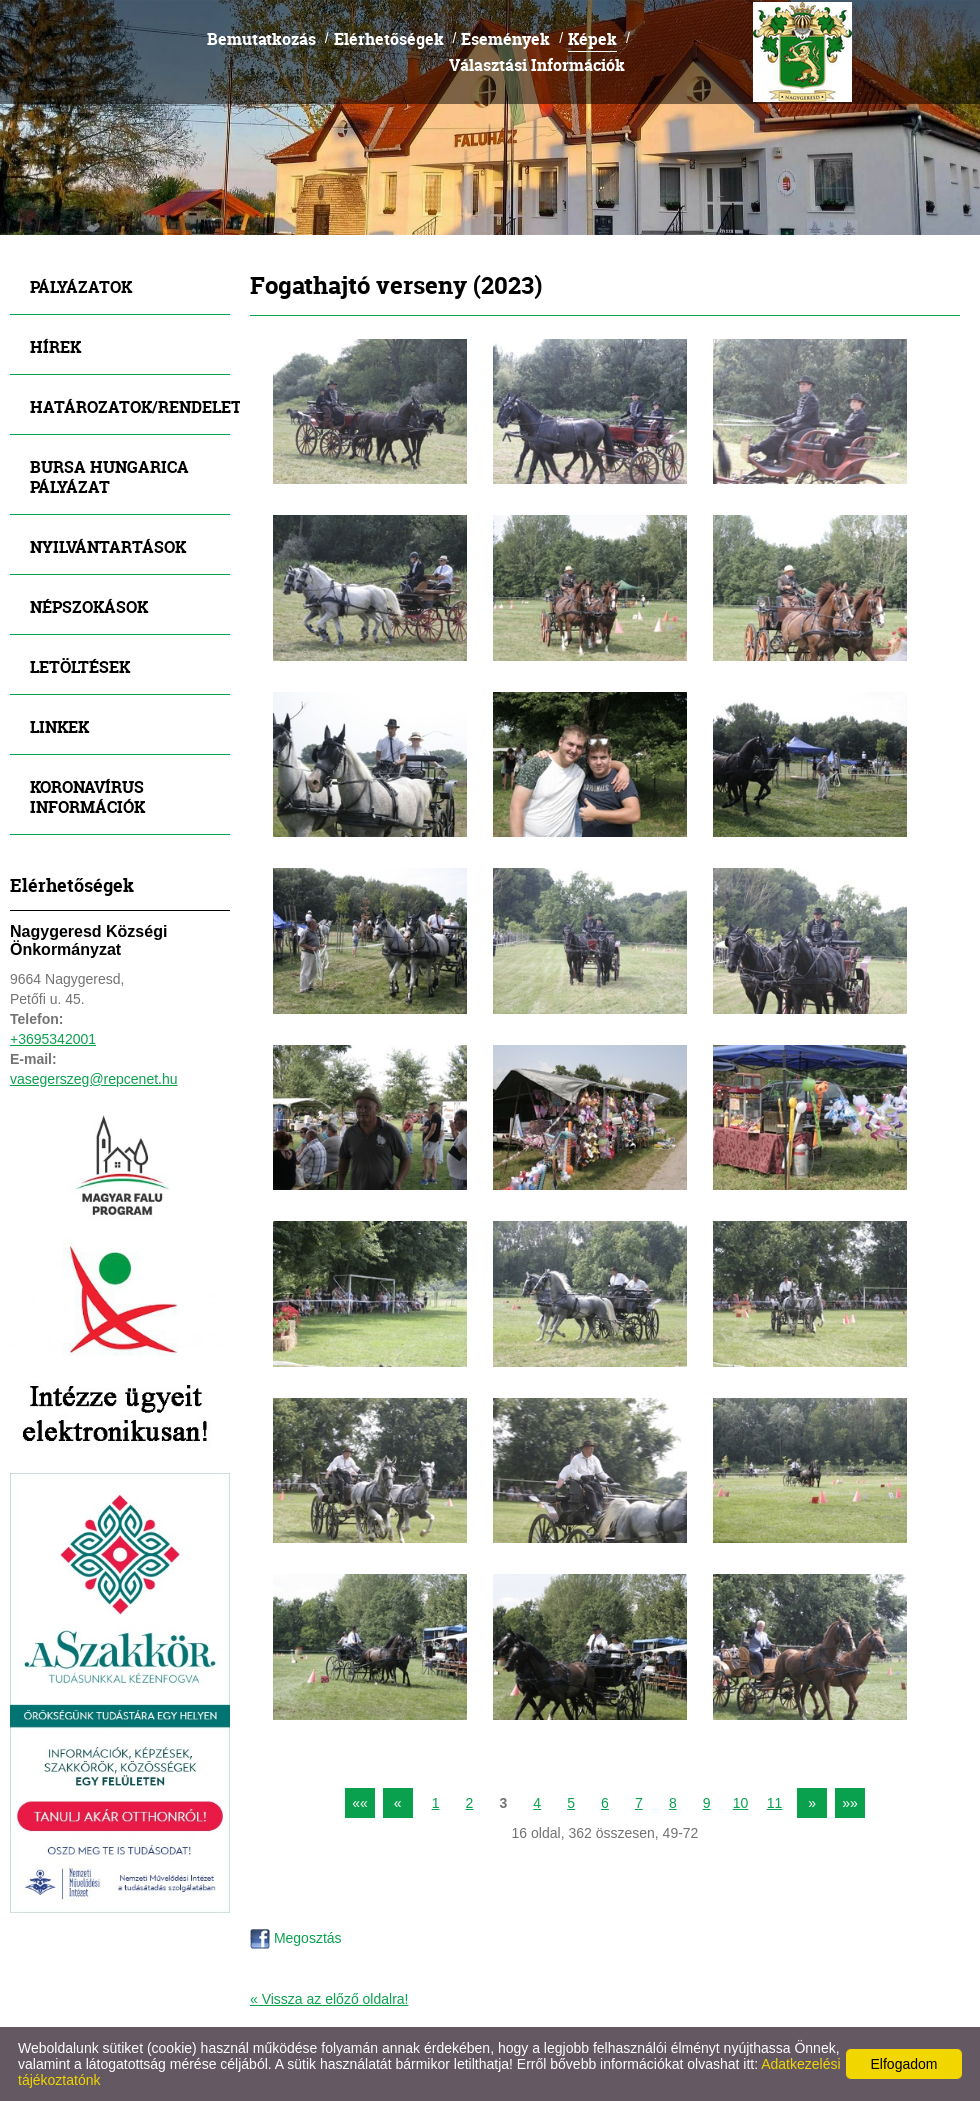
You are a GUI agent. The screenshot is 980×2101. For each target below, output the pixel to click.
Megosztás (296, 1938)
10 (741, 1803)
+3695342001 (53, 1039)
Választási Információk (537, 64)
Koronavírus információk (87, 796)
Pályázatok (81, 286)
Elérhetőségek (389, 38)
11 (775, 1803)
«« (360, 1803)
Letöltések (80, 666)
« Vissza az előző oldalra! (329, 1999)
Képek (592, 38)
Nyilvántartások (108, 546)
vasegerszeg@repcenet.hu (94, 1079)
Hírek (55, 346)
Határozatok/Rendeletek (130, 406)
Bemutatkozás (261, 38)
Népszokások (89, 606)
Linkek (59, 726)
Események (505, 38)
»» (850, 1803)
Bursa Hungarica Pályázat (109, 476)
